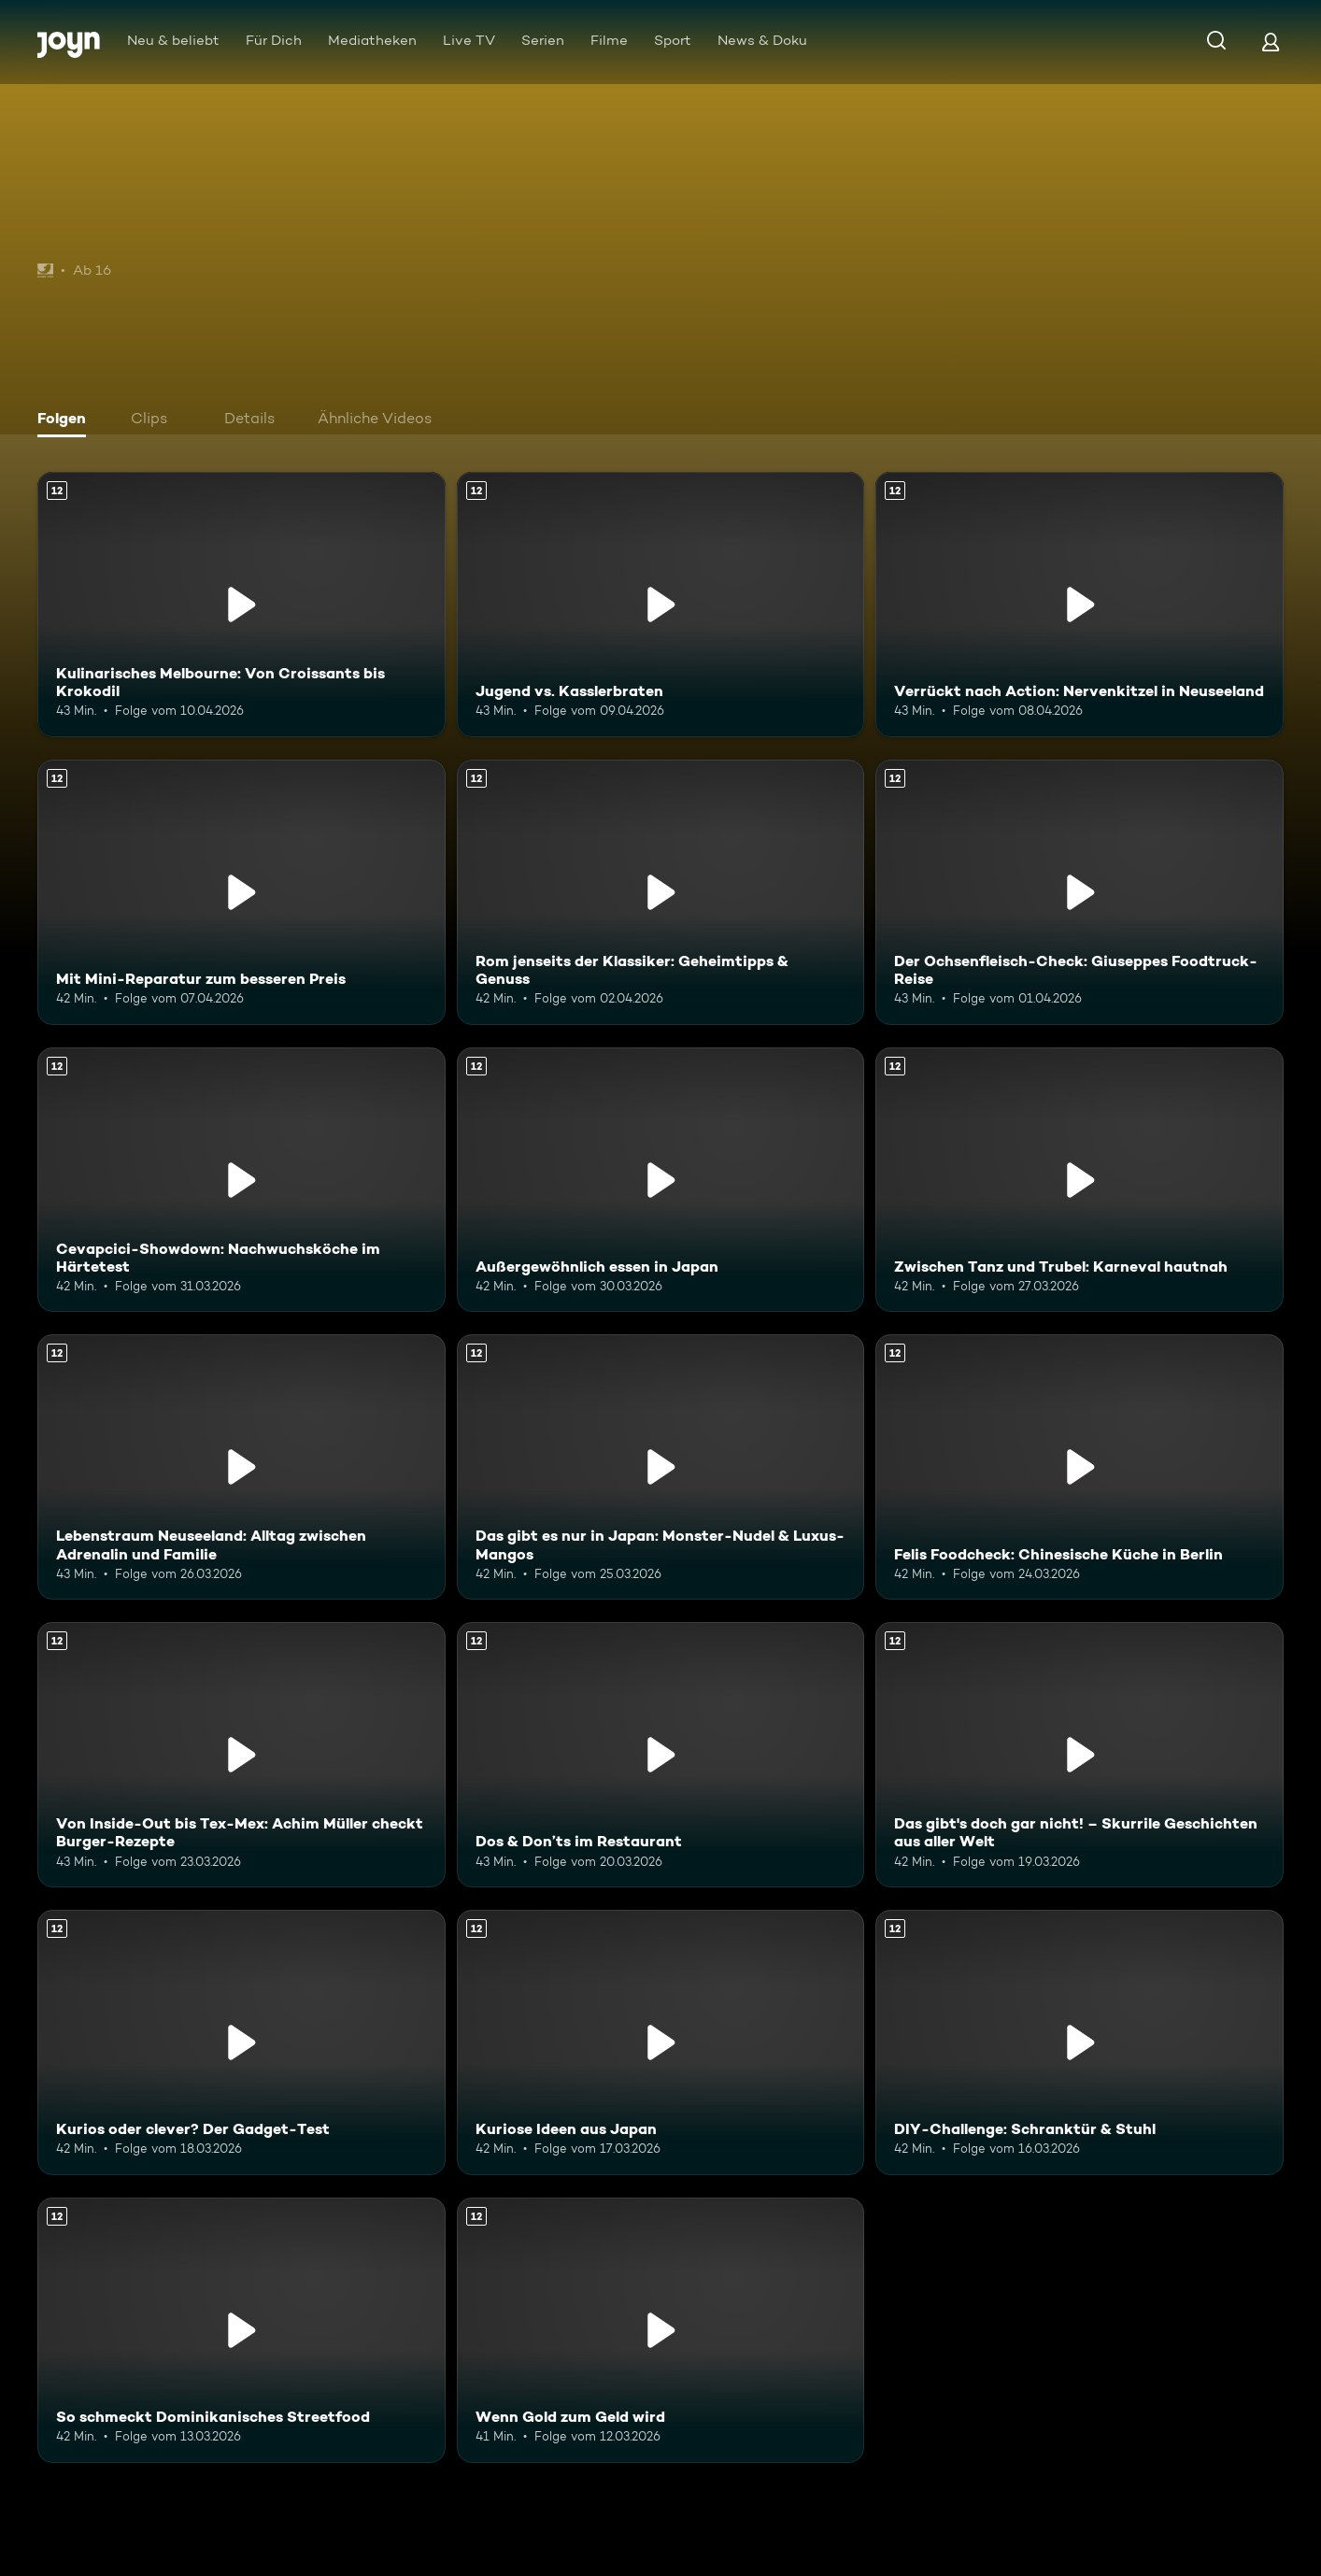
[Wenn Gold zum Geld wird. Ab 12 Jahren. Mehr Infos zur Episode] (661, 2330)
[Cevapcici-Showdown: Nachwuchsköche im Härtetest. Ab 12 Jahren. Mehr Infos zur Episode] (241, 1180)
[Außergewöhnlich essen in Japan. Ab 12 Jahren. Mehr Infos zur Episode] (661, 1180)
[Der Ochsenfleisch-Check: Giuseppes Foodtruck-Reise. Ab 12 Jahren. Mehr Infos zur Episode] (1079, 892)
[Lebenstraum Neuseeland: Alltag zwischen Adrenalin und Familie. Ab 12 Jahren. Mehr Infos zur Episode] (241, 1467)
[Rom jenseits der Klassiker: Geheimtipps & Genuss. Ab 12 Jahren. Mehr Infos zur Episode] (661, 892)
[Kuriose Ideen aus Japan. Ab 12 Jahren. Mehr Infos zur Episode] (661, 2042)
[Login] (1270, 41)
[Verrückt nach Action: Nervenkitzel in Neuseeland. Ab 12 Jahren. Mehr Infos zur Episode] (1079, 604)
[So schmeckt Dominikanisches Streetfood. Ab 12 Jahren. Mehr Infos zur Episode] (241, 2330)
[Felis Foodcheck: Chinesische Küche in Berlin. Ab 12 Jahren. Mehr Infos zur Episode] (1079, 1467)
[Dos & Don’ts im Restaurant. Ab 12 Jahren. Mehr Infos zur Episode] (661, 1754)
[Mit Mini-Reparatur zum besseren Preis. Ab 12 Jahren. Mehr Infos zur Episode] (241, 892)
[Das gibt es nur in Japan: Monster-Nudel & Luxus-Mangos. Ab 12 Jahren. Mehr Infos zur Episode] (661, 1467)
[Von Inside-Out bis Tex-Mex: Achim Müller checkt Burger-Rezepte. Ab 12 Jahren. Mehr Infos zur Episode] (241, 1754)
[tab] (66, 420)
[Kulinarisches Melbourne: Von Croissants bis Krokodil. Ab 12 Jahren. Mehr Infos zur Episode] (241, 604)
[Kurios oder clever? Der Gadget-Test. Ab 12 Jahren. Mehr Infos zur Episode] (241, 2042)
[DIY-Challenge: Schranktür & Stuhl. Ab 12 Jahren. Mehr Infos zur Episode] (1079, 2042)
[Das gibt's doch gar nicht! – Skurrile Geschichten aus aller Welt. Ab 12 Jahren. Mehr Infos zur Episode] (1079, 1754)
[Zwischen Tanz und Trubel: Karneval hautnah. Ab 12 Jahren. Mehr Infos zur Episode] (1079, 1180)
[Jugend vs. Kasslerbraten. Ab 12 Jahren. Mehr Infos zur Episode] (661, 604)
